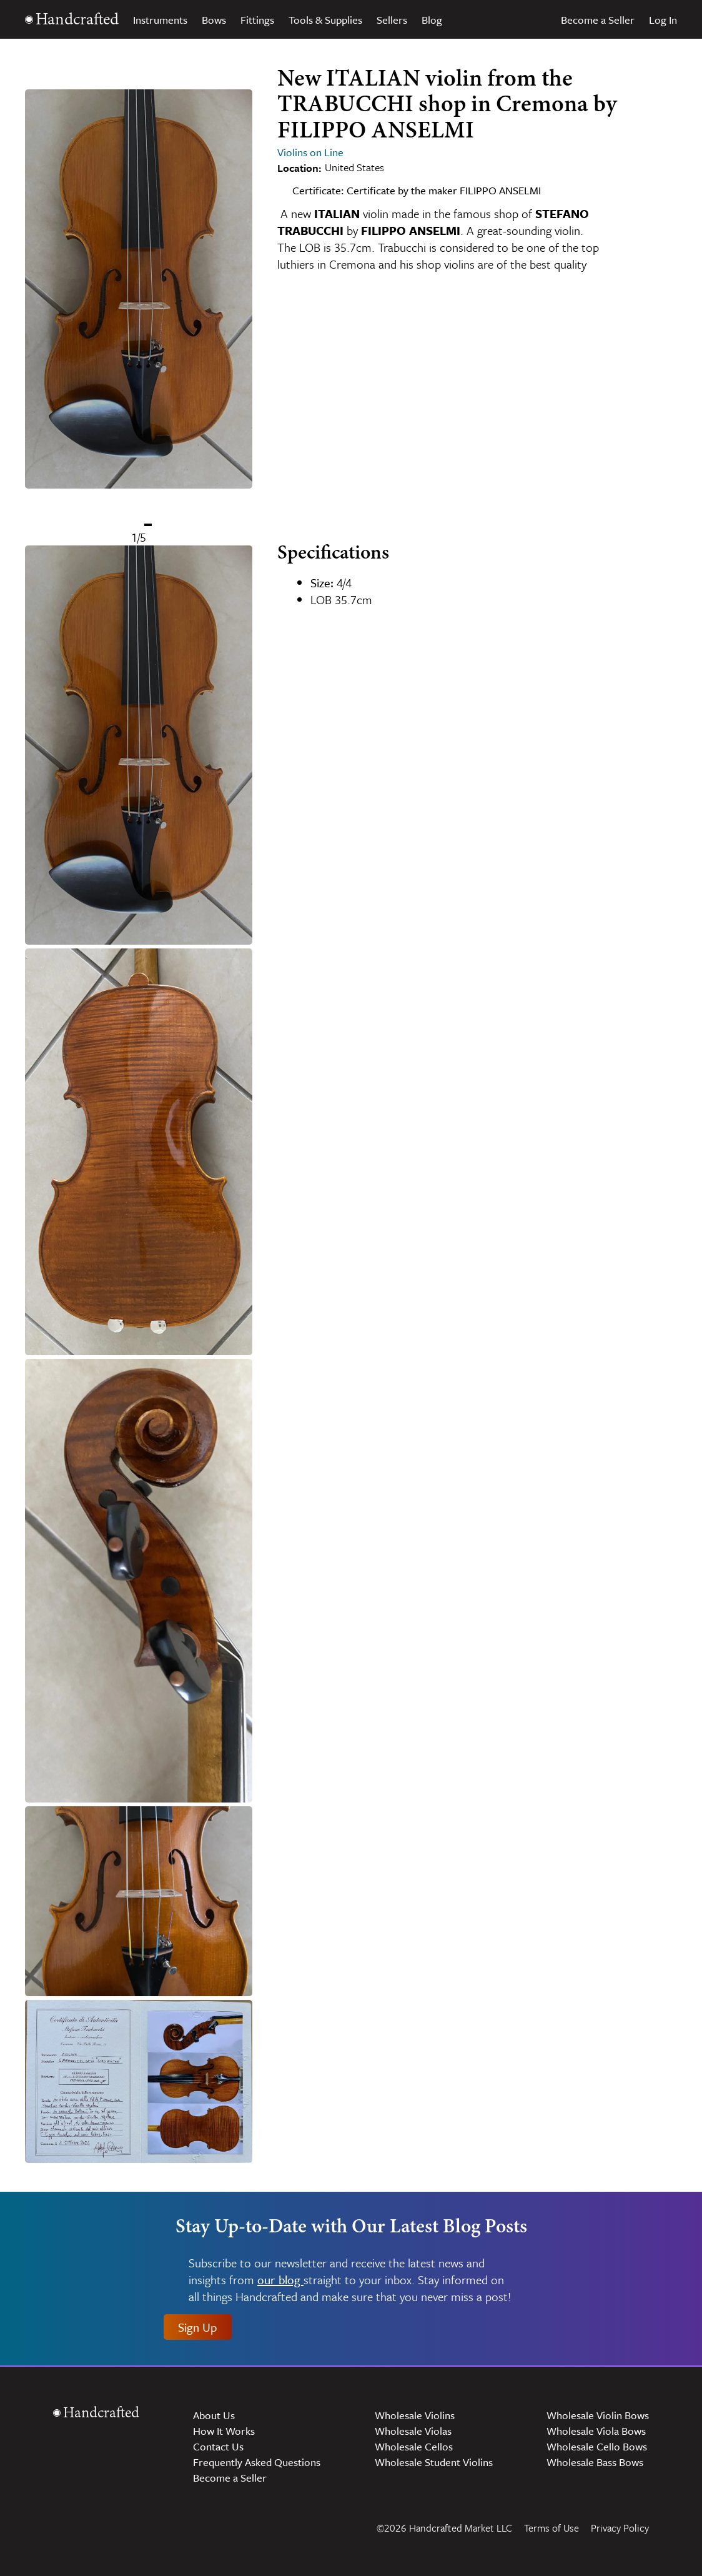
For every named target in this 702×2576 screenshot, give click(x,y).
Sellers (392, 19)
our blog (280, 2280)
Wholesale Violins (415, 2415)
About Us (214, 2415)
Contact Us (218, 2446)
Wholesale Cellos (414, 2446)
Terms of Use (551, 2527)
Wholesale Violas (413, 2431)
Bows (214, 19)
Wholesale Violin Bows (597, 2415)
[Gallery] (138, 306)
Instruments (160, 19)
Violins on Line (310, 152)
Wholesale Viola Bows (596, 2431)
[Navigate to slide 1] (148, 525)
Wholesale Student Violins (434, 2462)
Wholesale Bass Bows (594, 2462)
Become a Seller (598, 19)
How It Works (224, 2431)
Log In (663, 19)
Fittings (257, 19)
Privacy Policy (620, 2527)
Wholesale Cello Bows (596, 2446)
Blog (432, 19)
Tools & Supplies (325, 19)
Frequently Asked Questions (256, 2462)
